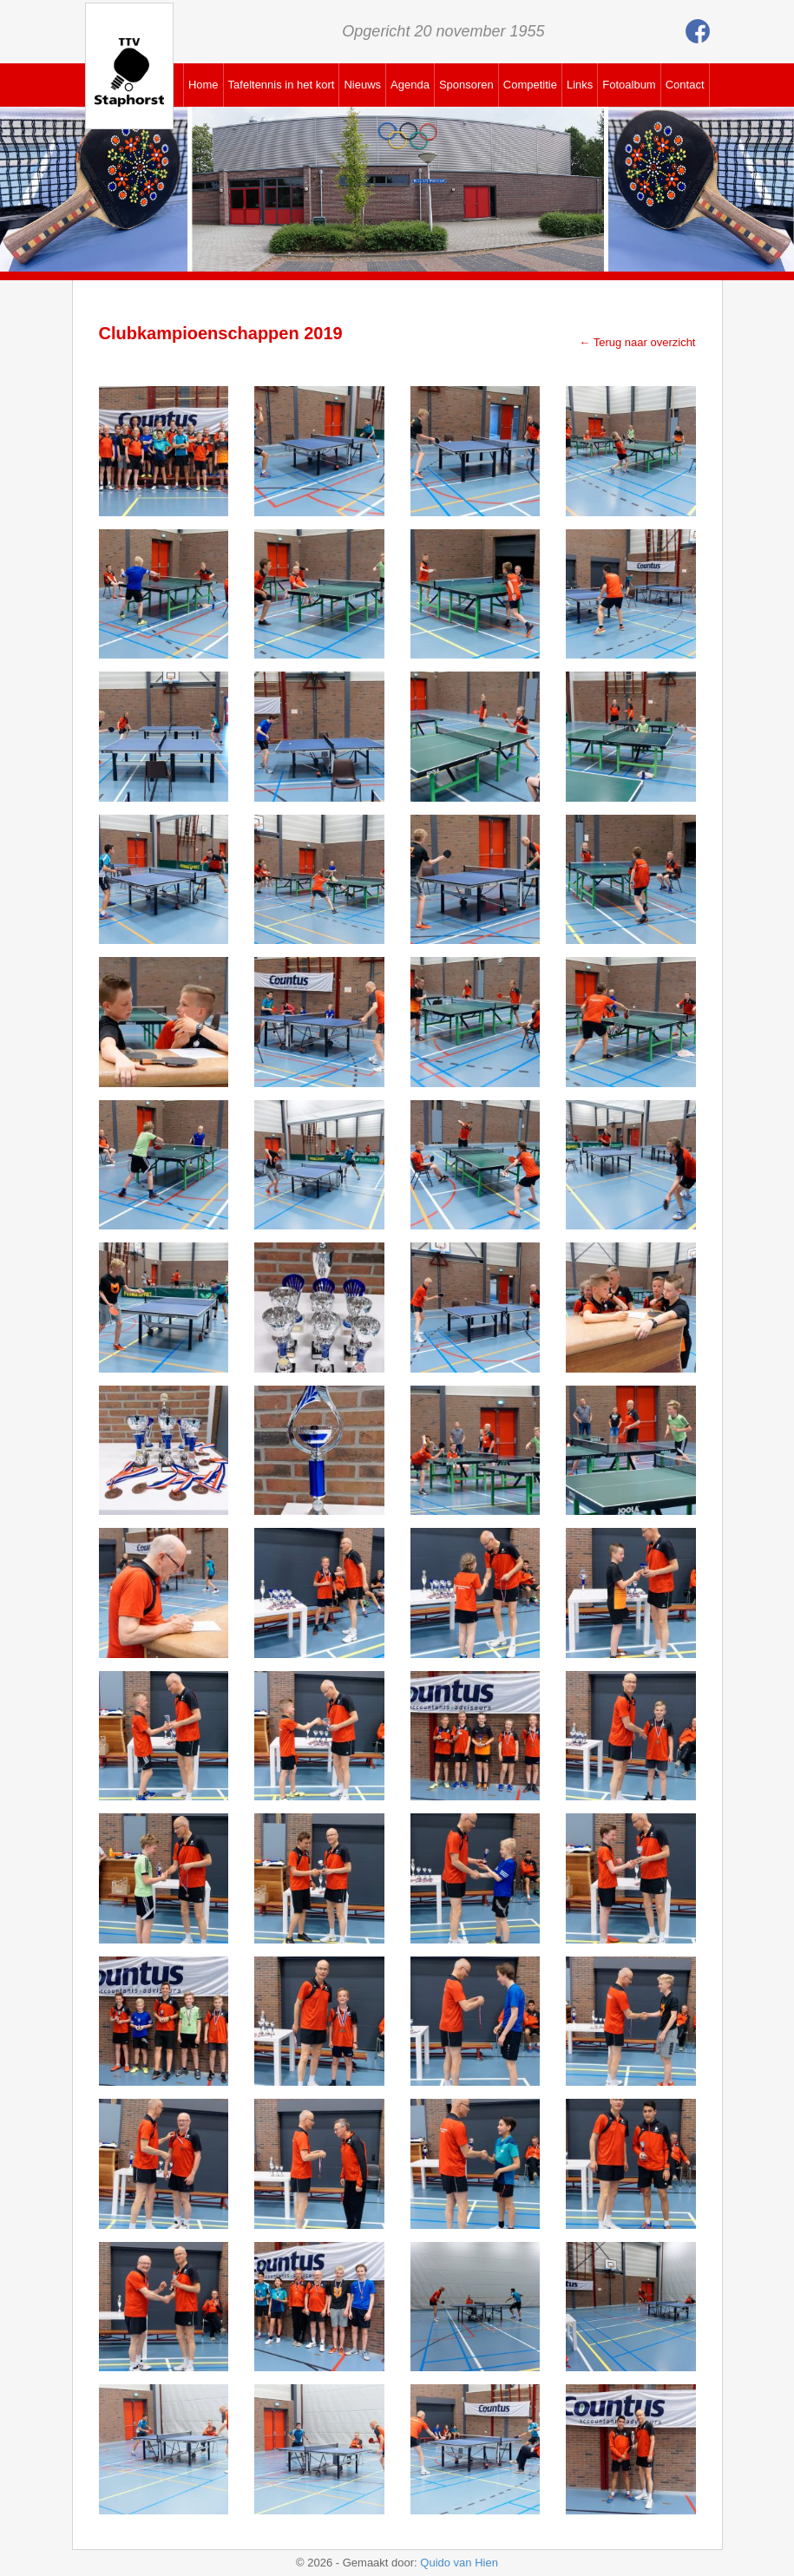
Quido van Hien (459, 2562)
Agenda (410, 84)
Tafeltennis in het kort (281, 84)
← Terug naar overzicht (637, 342)
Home (203, 84)
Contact (685, 84)
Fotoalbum (628, 84)
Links (580, 84)
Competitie (530, 84)
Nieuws (362, 84)
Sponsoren (466, 84)
